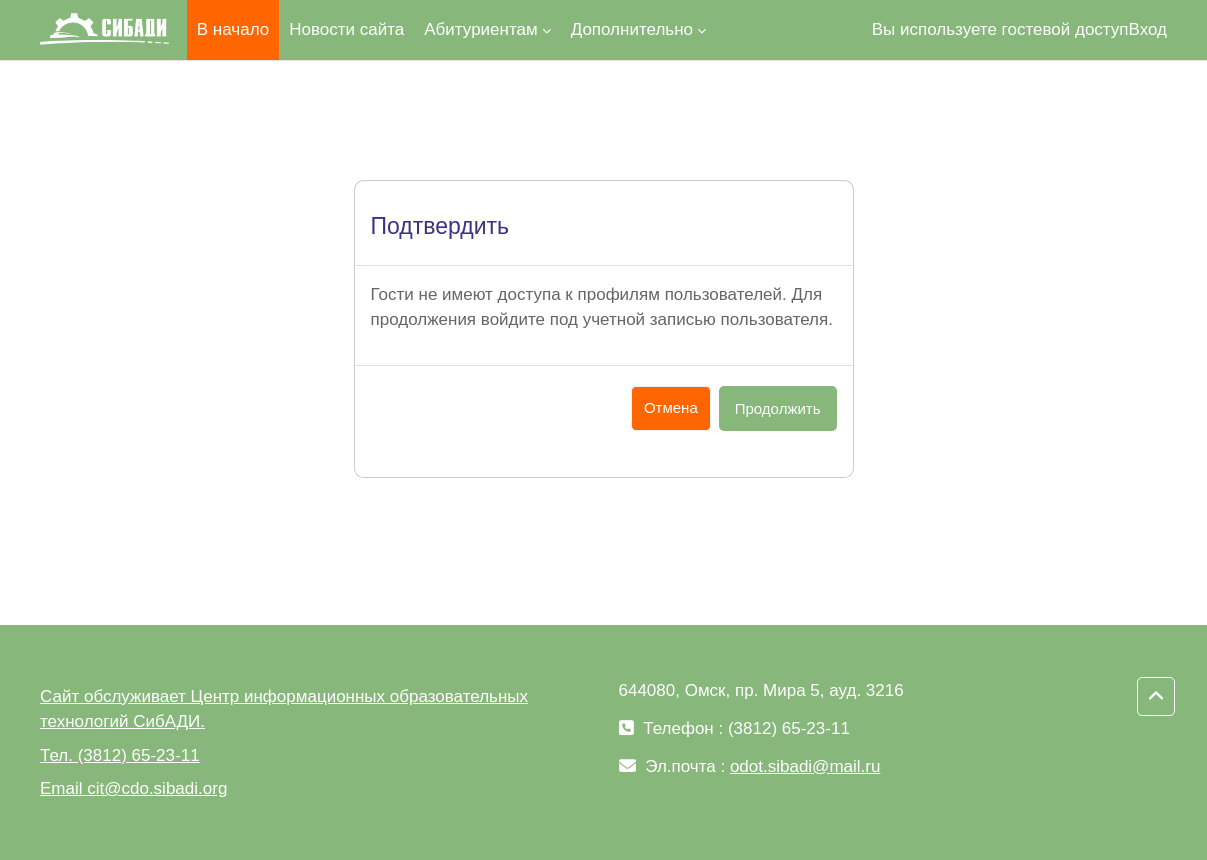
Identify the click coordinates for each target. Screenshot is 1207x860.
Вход (1148, 29)
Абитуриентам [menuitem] (480, 29)
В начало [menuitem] (233, 29)
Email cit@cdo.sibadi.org (133, 788)
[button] (1156, 697)
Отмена (671, 407)
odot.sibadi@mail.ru (805, 766)
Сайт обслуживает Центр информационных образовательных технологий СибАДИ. (284, 709)
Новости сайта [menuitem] (346, 29)
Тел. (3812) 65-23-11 (120, 755)
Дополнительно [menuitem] (632, 29)
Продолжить (778, 408)
